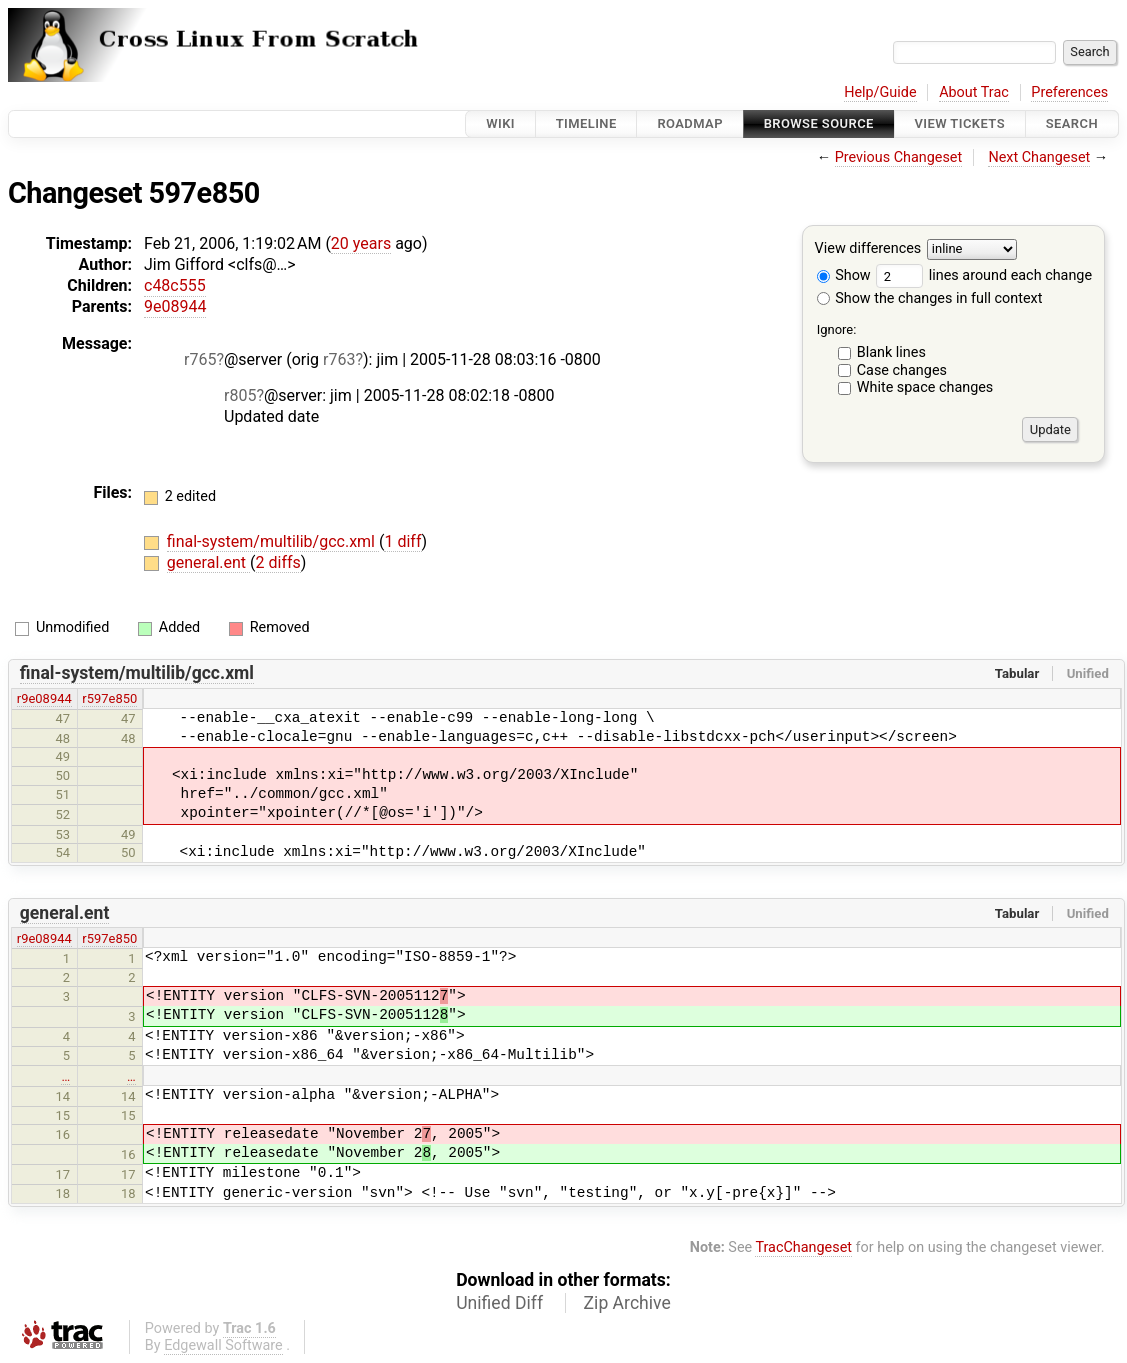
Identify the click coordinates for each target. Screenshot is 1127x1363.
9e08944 (175, 306)
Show (844, 275)
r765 (200, 359)
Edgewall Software (223, 1345)
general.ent (208, 562)
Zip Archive (627, 1303)
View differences (868, 249)
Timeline (586, 123)
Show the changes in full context (930, 298)
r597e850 (109, 698)
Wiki (500, 123)
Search (1072, 123)
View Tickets (960, 123)
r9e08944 (44, 698)
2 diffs (278, 562)
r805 (240, 395)
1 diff (402, 541)
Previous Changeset (899, 157)
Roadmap (690, 123)
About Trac (974, 92)
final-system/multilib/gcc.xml (273, 541)
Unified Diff (499, 1303)
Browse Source (819, 123)
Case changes (902, 370)
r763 (339, 359)
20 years (361, 243)
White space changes (925, 387)
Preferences (1069, 92)
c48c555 (175, 285)
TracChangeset (803, 1247)
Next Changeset (1039, 157)
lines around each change (984, 275)
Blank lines (891, 352)
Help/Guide (880, 92)
